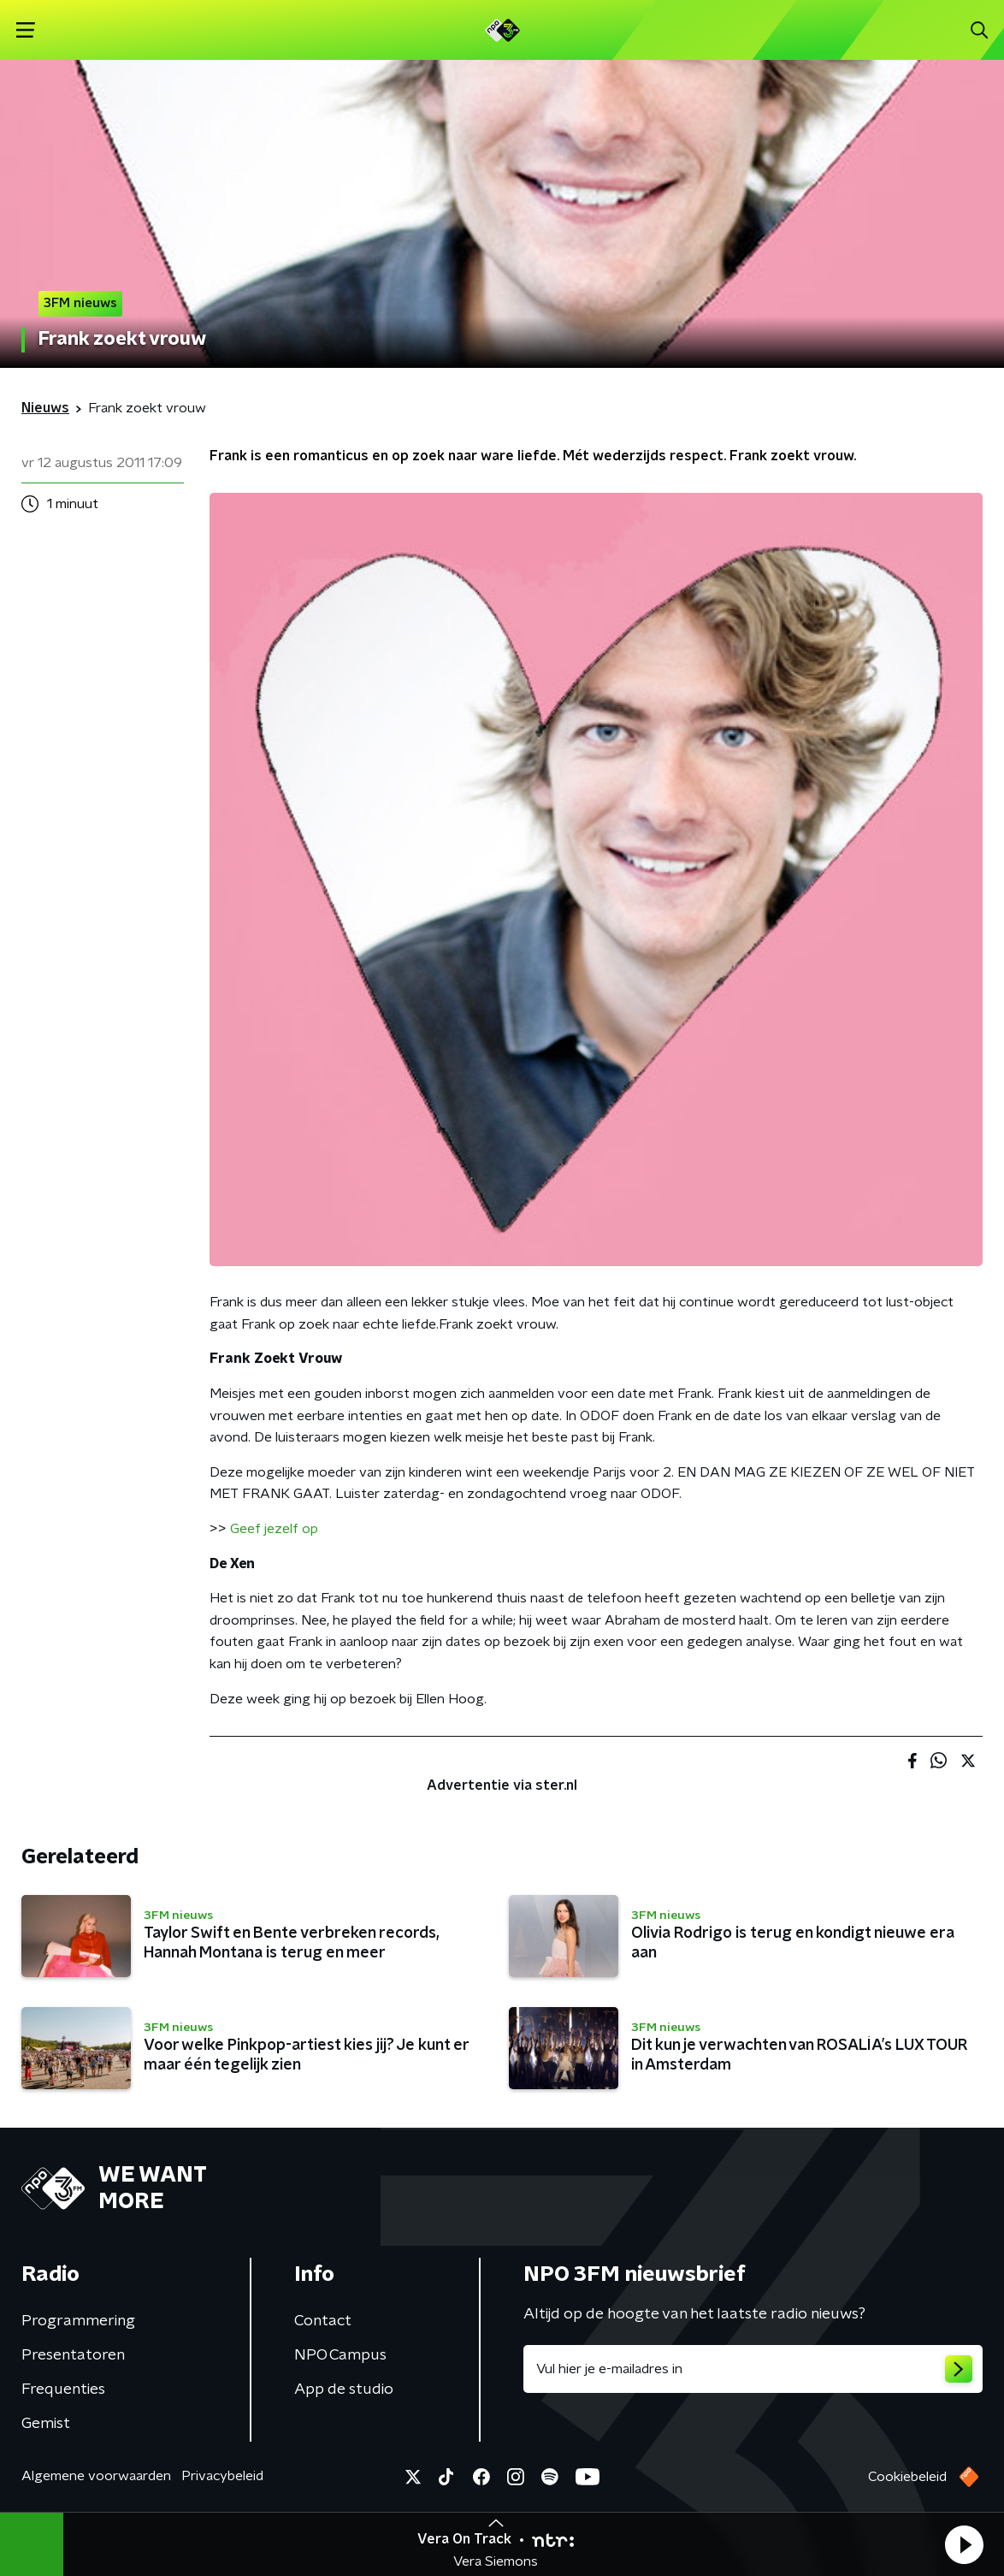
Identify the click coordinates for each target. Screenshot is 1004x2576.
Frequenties (63, 2389)
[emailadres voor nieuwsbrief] (753, 2369)
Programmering (78, 2321)
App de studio (343, 2389)
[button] (963, 2544)
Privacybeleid (222, 2476)
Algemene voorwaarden (96, 2476)
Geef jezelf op (274, 1529)
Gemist (45, 2423)
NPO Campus (340, 2355)
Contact (322, 2321)
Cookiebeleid (907, 2477)
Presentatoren (73, 2355)
